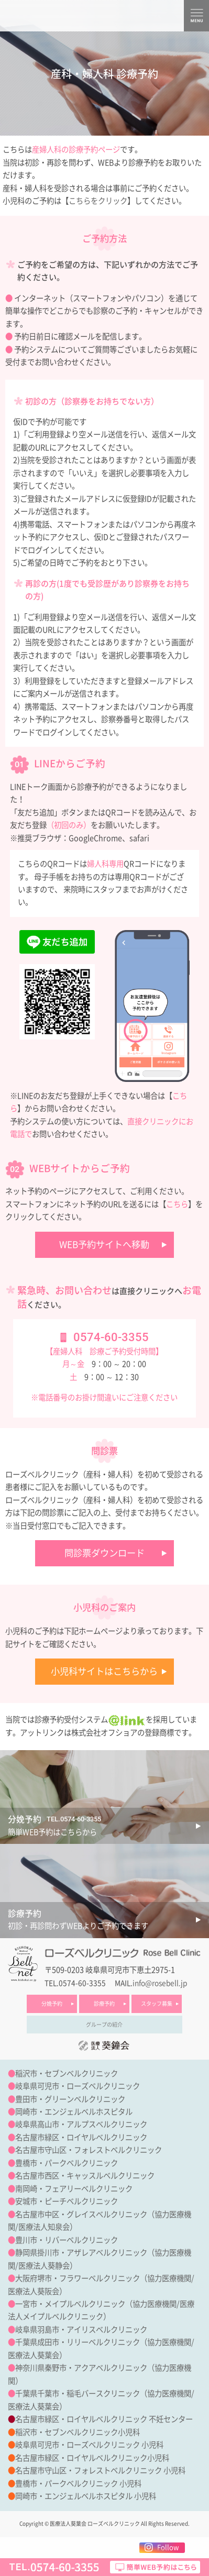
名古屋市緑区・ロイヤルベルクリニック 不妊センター (104, 2419)
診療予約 (104, 2003)
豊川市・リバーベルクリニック (66, 2240)
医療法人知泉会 (44, 2227)
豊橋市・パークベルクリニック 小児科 (78, 2483)
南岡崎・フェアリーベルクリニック (74, 2189)
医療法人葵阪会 (33, 2291)
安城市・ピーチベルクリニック (66, 2201)
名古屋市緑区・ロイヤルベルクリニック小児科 (92, 2458)
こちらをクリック (98, 201)
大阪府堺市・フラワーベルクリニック (77, 2278)
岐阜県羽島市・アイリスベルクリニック (81, 2330)
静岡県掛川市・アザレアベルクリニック (81, 2253)
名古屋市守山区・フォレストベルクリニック (88, 2150)
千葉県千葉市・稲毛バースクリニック (77, 2393)
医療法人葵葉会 (33, 2355)
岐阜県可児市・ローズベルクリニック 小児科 (89, 2445)
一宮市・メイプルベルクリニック (70, 2304)
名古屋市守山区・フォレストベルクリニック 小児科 (100, 2470)
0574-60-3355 (111, 1337)
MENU (196, 15)
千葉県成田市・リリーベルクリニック (77, 2342)
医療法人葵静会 (44, 2266)
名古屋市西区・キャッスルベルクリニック (85, 2176)
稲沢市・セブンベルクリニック (66, 2073)
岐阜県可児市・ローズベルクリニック (77, 2086)
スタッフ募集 (156, 2003)
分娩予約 (51, 2003)
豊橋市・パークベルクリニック (66, 2163)
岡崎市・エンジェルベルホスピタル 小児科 (85, 2496)
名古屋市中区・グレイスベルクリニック (81, 2214)
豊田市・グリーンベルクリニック (70, 2099)
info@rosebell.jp (160, 1983)
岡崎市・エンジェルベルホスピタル (74, 2112)
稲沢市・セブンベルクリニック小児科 (77, 2432)
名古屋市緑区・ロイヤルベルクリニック (81, 2137)
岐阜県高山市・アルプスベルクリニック (81, 2124)
